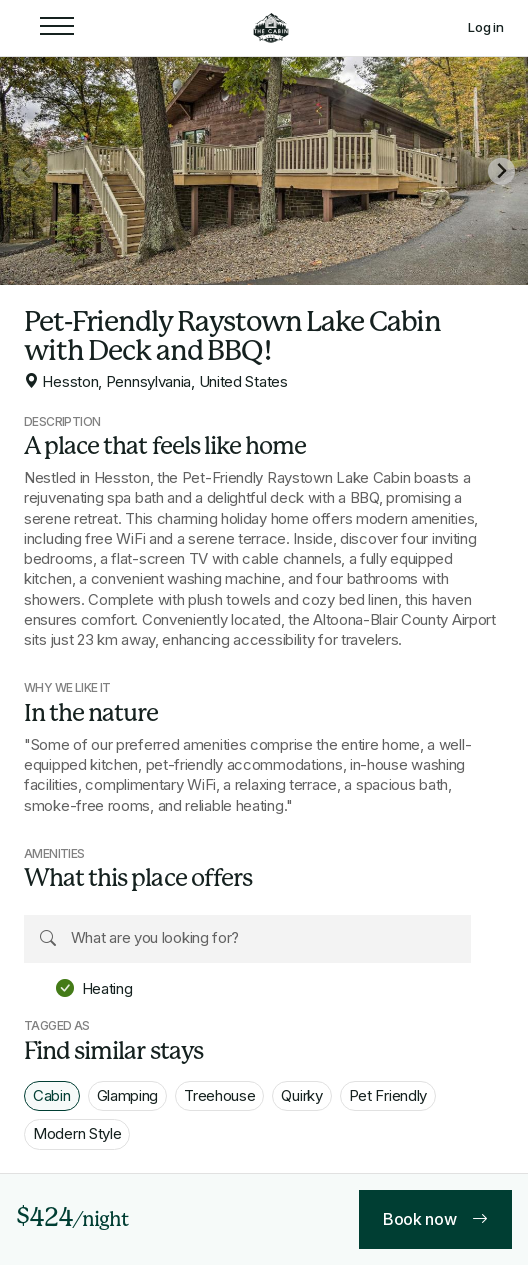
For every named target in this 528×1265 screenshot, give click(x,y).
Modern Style (77, 1133)
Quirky (301, 1095)
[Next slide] (501, 171)
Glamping (128, 1095)
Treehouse (219, 1095)
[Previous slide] (26, 171)
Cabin (52, 1095)
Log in (486, 27)
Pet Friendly (388, 1095)
